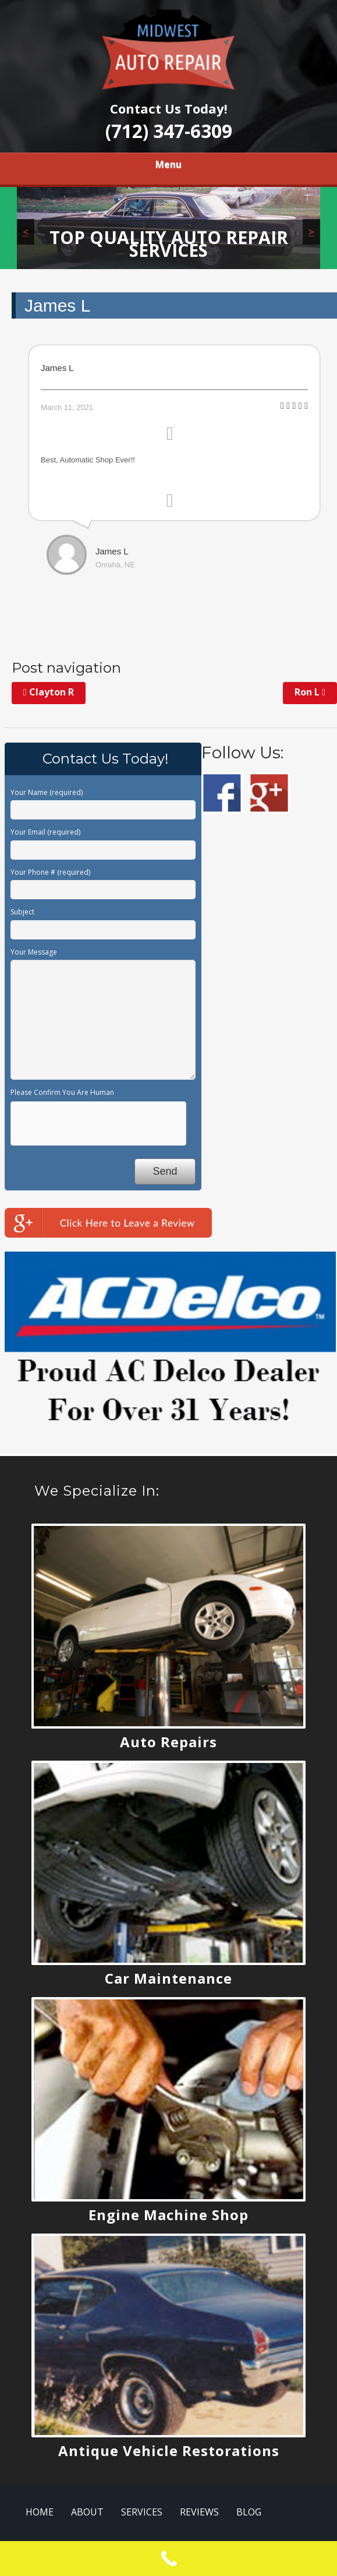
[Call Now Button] (168, 2558)
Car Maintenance (168, 1978)
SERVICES (141, 2512)
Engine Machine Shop (168, 2214)
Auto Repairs (168, 1741)
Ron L (310, 691)
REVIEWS (199, 2512)
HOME (40, 2512)
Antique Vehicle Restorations (168, 2450)
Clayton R (48, 691)
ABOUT (87, 2512)
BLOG (248, 2512)
